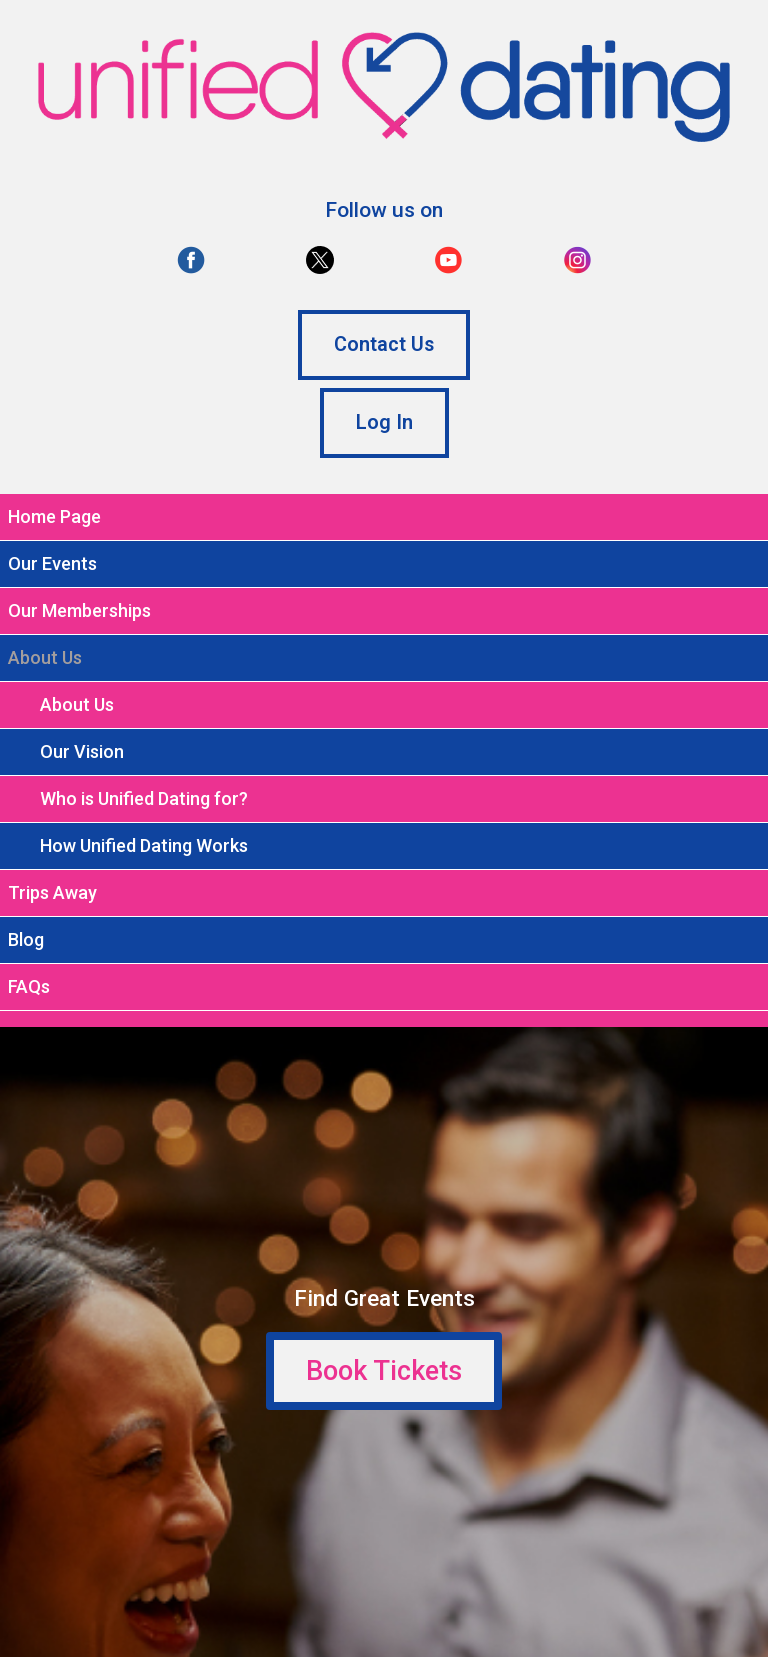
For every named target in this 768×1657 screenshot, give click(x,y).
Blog (26, 939)
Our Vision (82, 751)
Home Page (54, 516)
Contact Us (384, 344)
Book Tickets (384, 1371)
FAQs (29, 986)
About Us (77, 704)
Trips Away (52, 892)
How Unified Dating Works (144, 845)
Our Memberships (79, 610)
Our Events (52, 563)
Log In (384, 422)
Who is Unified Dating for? (144, 798)
